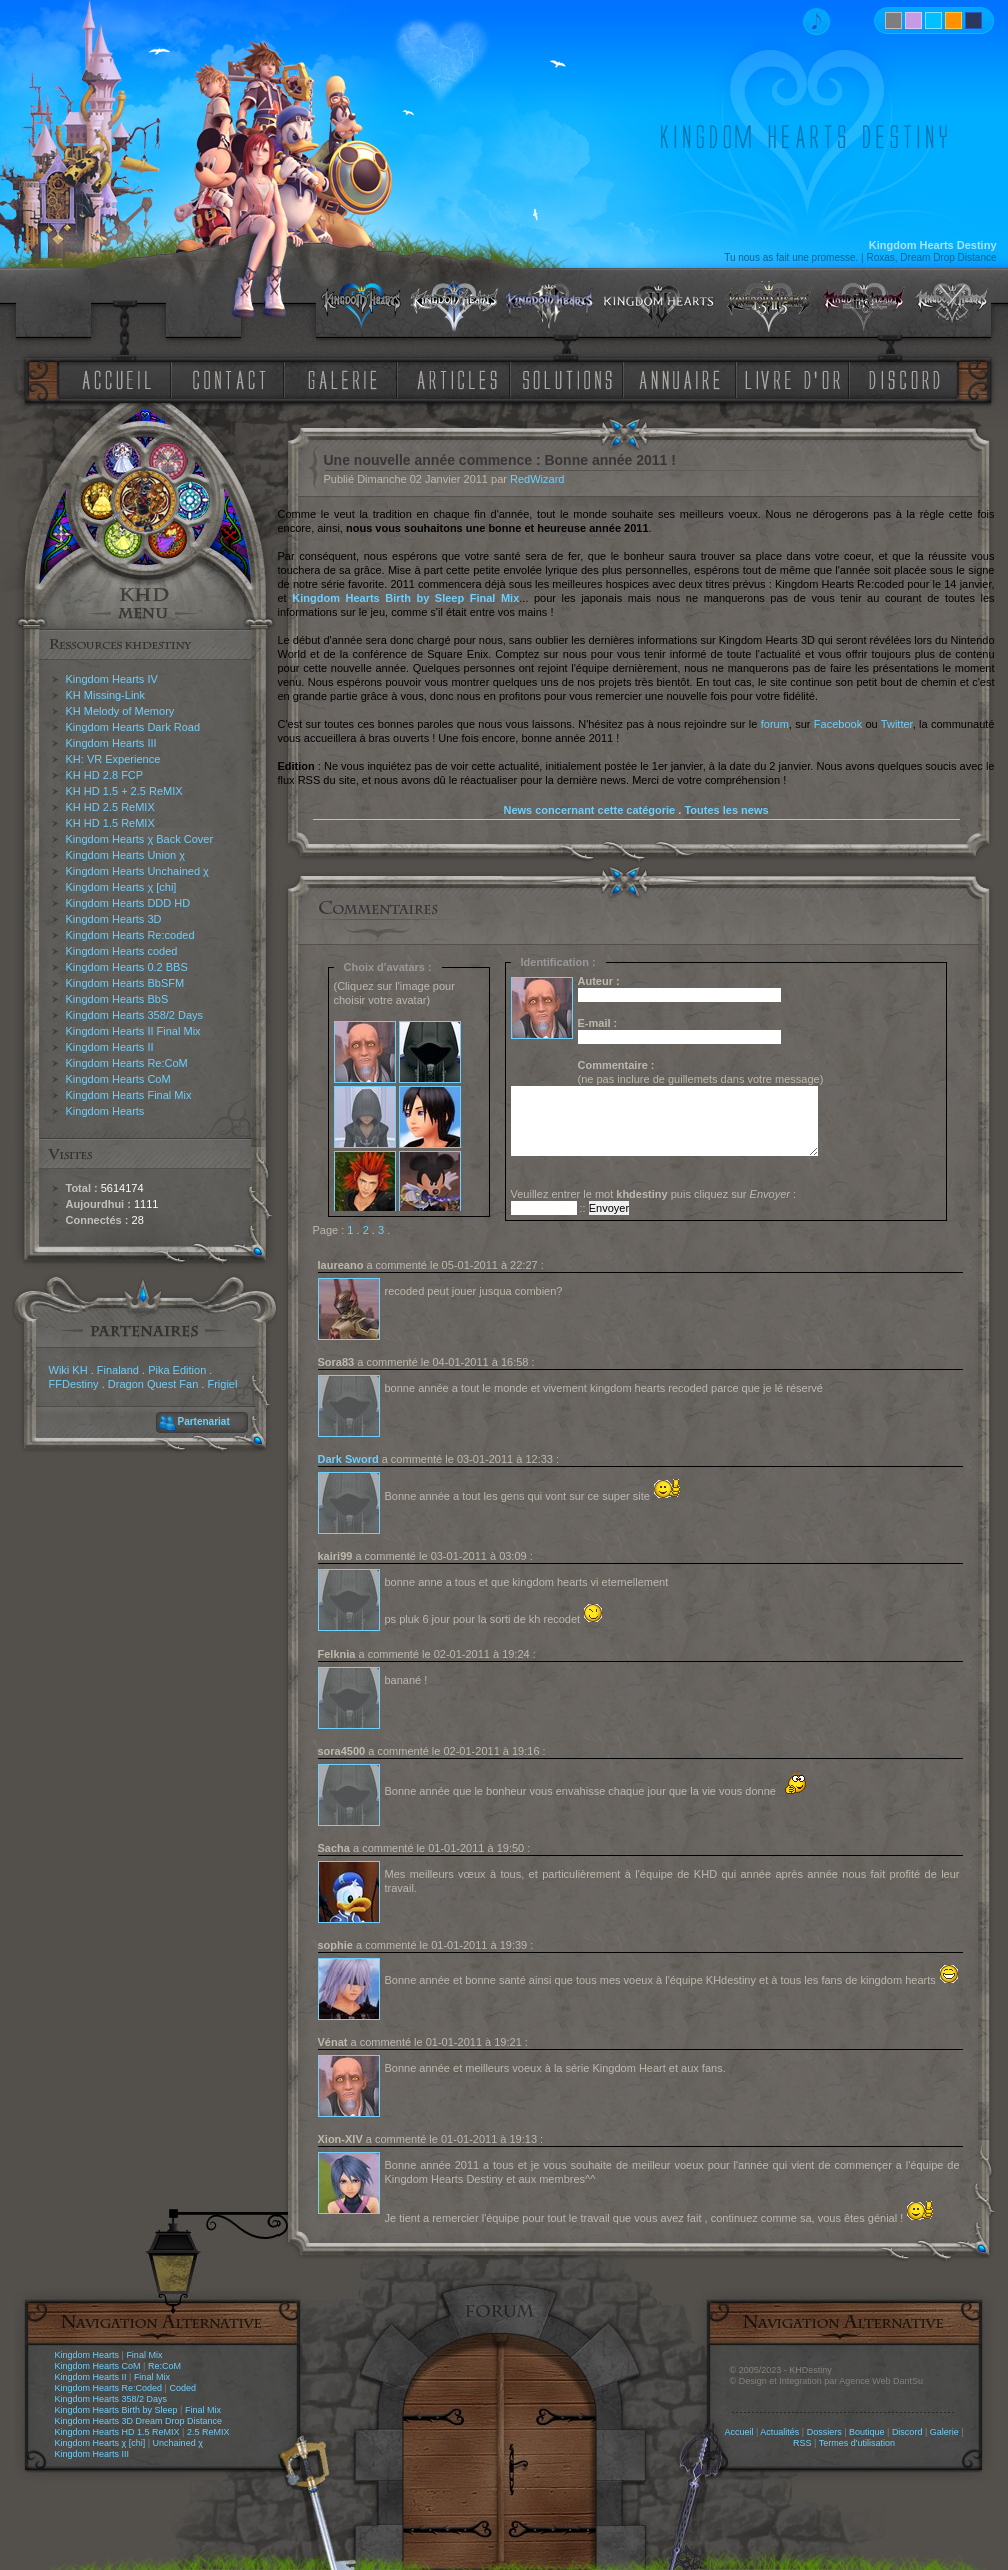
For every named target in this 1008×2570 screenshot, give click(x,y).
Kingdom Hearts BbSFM (125, 983)
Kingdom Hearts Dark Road (133, 727)
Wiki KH (68, 1370)
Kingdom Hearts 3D (114, 919)
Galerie (944, 2432)
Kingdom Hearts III (111, 743)
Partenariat (204, 1421)
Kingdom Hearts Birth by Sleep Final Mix (405, 598)
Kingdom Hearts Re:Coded (109, 2388)
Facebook (838, 724)
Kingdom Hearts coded (122, 951)
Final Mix (144, 2355)
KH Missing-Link (105, 695)
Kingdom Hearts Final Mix (129, 1095)
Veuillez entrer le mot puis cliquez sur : (654, 1194)
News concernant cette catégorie (589, 810)
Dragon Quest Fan (153, 1384)
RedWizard (537, 479)
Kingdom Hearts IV (112, 679)
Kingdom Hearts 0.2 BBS (127, 967)
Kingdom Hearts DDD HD (128, 903)
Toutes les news (726, 810)
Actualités (779, 2432)
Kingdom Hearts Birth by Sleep (116, 2410)
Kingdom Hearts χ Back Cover (140, 839)
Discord (907, 2432)
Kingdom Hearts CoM (118, 1079)
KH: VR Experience (113, 759)
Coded (182, 2388)
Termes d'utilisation (857, 2443)
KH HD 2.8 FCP (105, 775)
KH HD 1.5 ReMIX (110, 823)
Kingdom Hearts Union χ (126, 855)
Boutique (867, 2432)
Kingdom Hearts (105, 1111)
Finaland (118, 1370)
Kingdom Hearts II (110, 1047)
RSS (802, 2443)
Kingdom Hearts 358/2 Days (135, 1015)
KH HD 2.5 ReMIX (110, 807)
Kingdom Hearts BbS (117, 999)
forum (775, 724)
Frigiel (222, 1384)
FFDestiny (74, 1384)
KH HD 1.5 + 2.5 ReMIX (124, 791)
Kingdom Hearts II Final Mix (133, 1031)
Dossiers (824, 2432)
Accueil (738, 2432)
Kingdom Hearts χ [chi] (121, 887)
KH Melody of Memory (120, 711)
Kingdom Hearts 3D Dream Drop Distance (139, 2421)
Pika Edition (177, 1370)
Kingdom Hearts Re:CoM (127, 1063)
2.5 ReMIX (208, 2432)
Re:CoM (164, 2366)
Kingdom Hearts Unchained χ (137, 871)
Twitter (897, 724)
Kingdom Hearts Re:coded (130, 935)
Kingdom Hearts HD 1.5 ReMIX (117, 2432)
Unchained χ (178, 2443)
